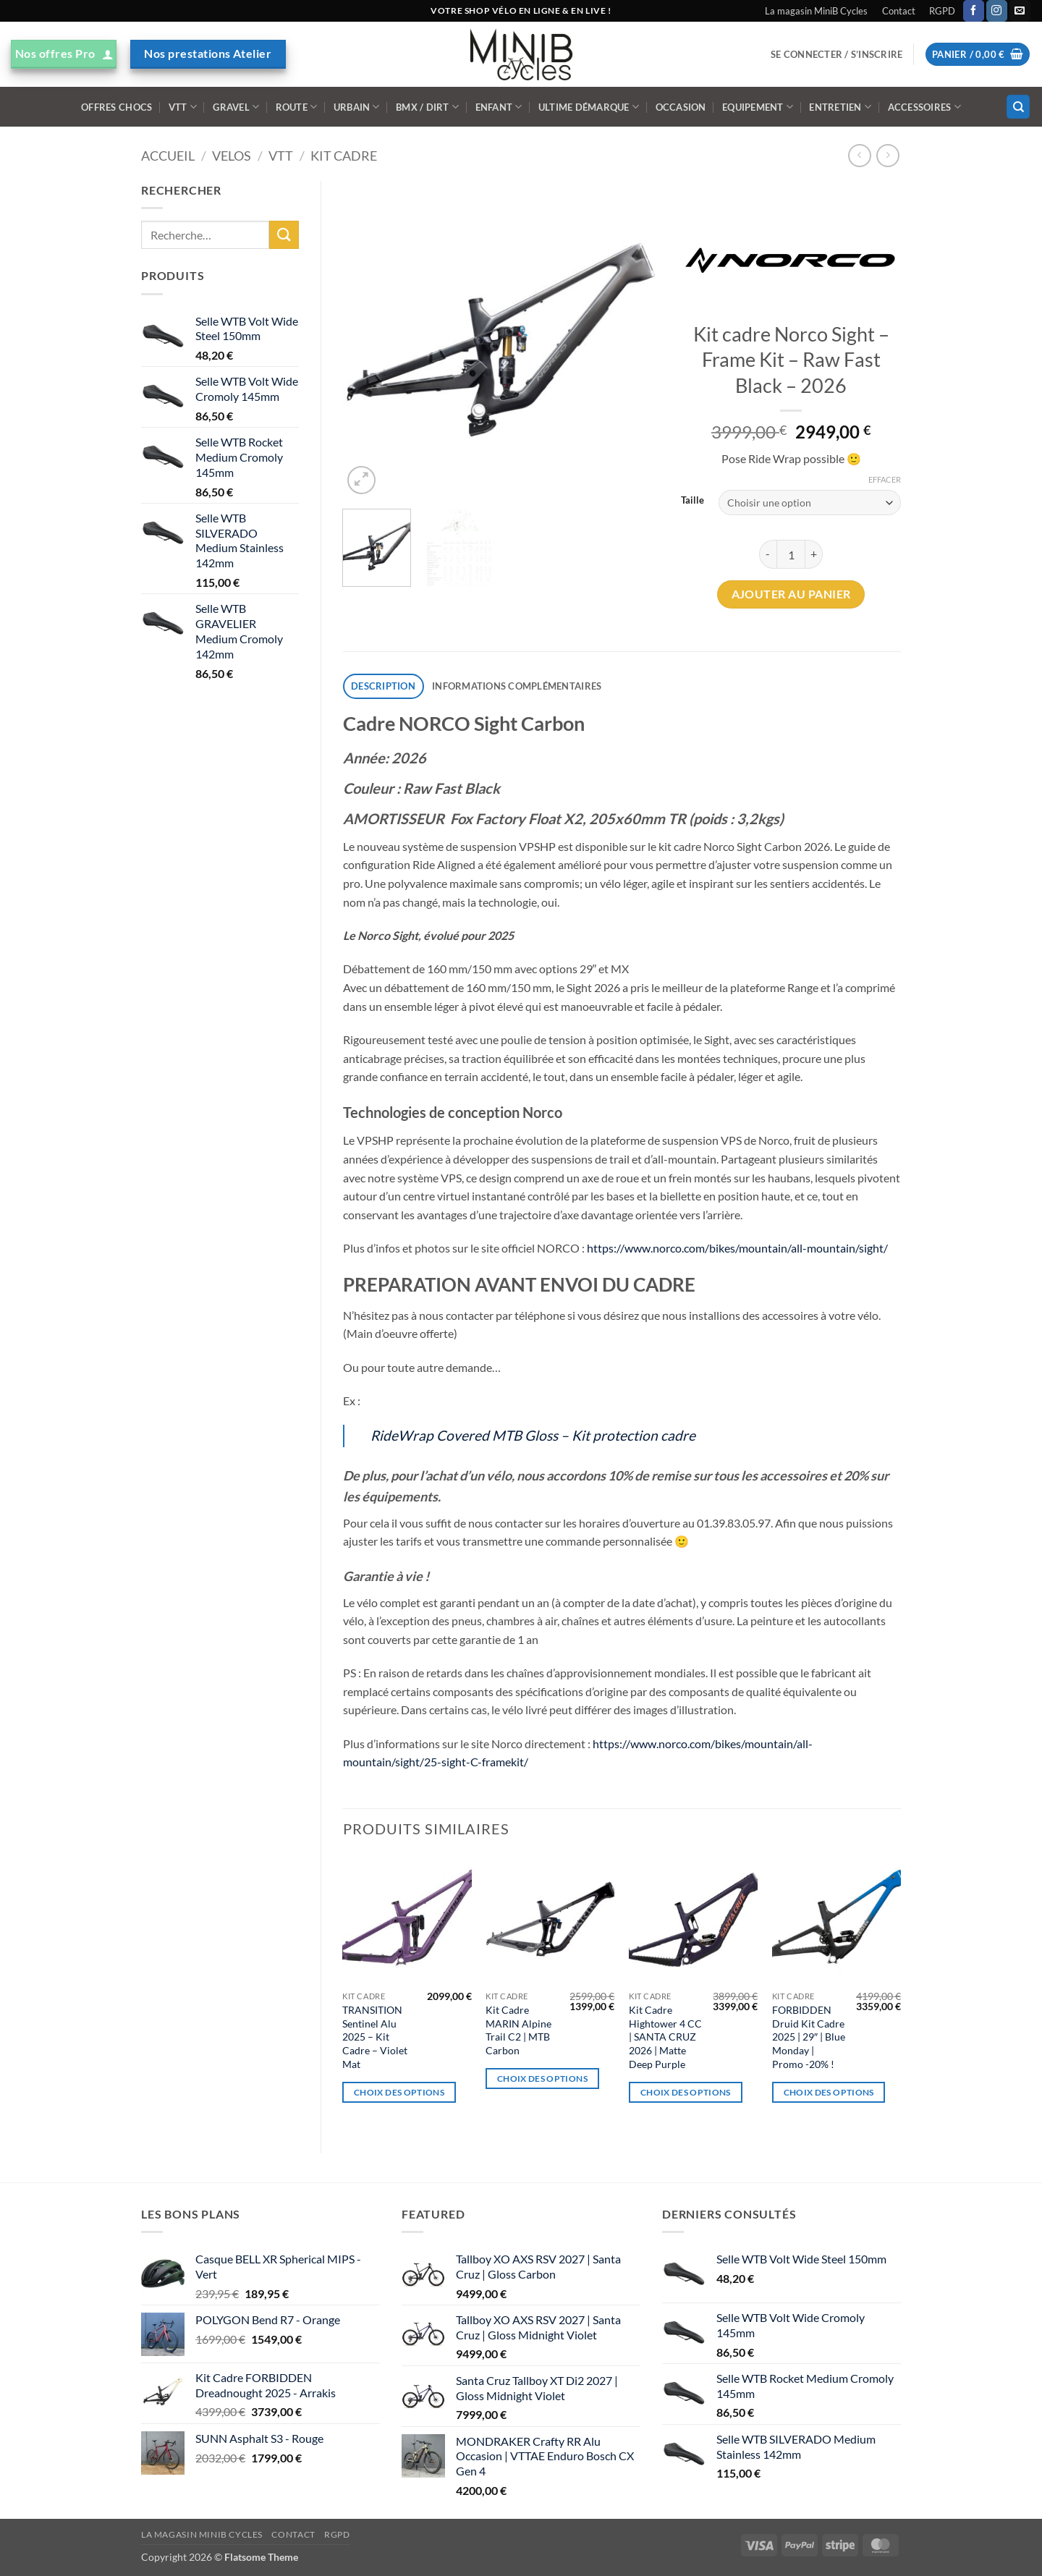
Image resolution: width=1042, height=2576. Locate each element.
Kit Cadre (343, 156)
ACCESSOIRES (924, 107)
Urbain (357, 107)
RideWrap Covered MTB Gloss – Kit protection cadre (532, 1435)
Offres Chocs (116, 107)
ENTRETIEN (840, 107)
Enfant (498, 107)
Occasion (681, 107)
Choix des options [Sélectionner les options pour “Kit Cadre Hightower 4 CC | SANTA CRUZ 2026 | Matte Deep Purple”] (685, 2092)
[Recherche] (1018, 107)
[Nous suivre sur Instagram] (996, 11)
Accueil (168, 156)
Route (297, 107)
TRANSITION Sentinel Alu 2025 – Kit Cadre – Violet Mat (374, 2037)
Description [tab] (383, 686)
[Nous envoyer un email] (1019, 11)
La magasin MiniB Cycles (816, 11)
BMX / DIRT (427, 107)
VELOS (231, 156)
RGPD (942, 11)
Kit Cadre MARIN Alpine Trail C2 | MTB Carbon (518, 2030)
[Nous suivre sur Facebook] (973, 11)
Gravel (236, 107)
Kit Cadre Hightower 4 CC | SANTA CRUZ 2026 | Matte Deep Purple (665, 2037)
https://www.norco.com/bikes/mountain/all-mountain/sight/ (737, 1248)
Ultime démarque (588, 107)
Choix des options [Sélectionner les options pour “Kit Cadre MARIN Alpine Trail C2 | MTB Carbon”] (542, 2078)
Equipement (757, 107)
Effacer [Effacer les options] (884, 479)
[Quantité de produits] (790, 554)
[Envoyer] (283, 235)
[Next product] (859, 155)
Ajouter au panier (791, 594)
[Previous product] (887, 155)
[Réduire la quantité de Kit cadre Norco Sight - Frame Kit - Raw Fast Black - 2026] (767, 554)
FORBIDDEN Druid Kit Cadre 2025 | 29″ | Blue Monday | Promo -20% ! (808, 2037)
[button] (836, 54)
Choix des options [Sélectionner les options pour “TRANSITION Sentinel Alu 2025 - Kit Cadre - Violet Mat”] (399, 2092)
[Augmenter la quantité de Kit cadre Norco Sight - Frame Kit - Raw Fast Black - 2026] (814, 554)
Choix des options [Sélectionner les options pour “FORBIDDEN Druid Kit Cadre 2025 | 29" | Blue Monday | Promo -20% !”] (829, 2092)
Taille (692, 501)
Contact (898, 11)
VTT (183, 107)
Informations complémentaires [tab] (516, 686)
